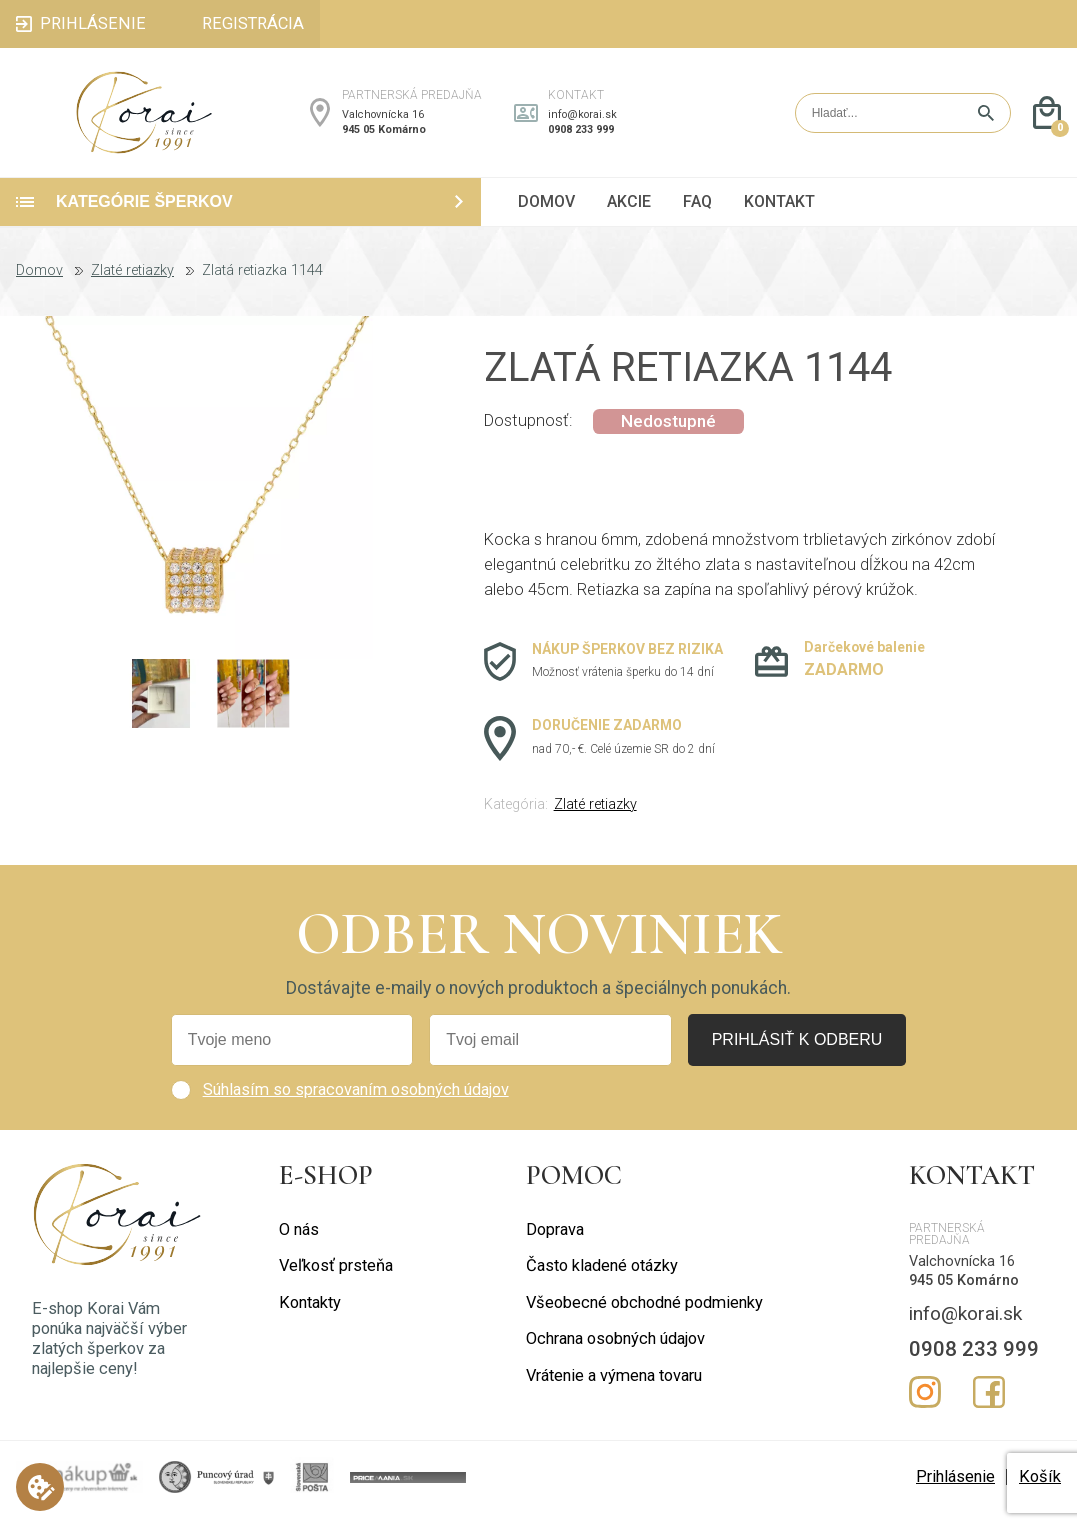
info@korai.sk (582, 121)
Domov (39, 285)
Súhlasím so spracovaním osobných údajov (356, 1102)
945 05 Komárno (384, 136)
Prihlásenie (955, 1490)
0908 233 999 (581, 136)
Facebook (989, 1406)
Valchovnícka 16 (383, 121)
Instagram (925, 1406)
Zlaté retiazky (132, 285)
